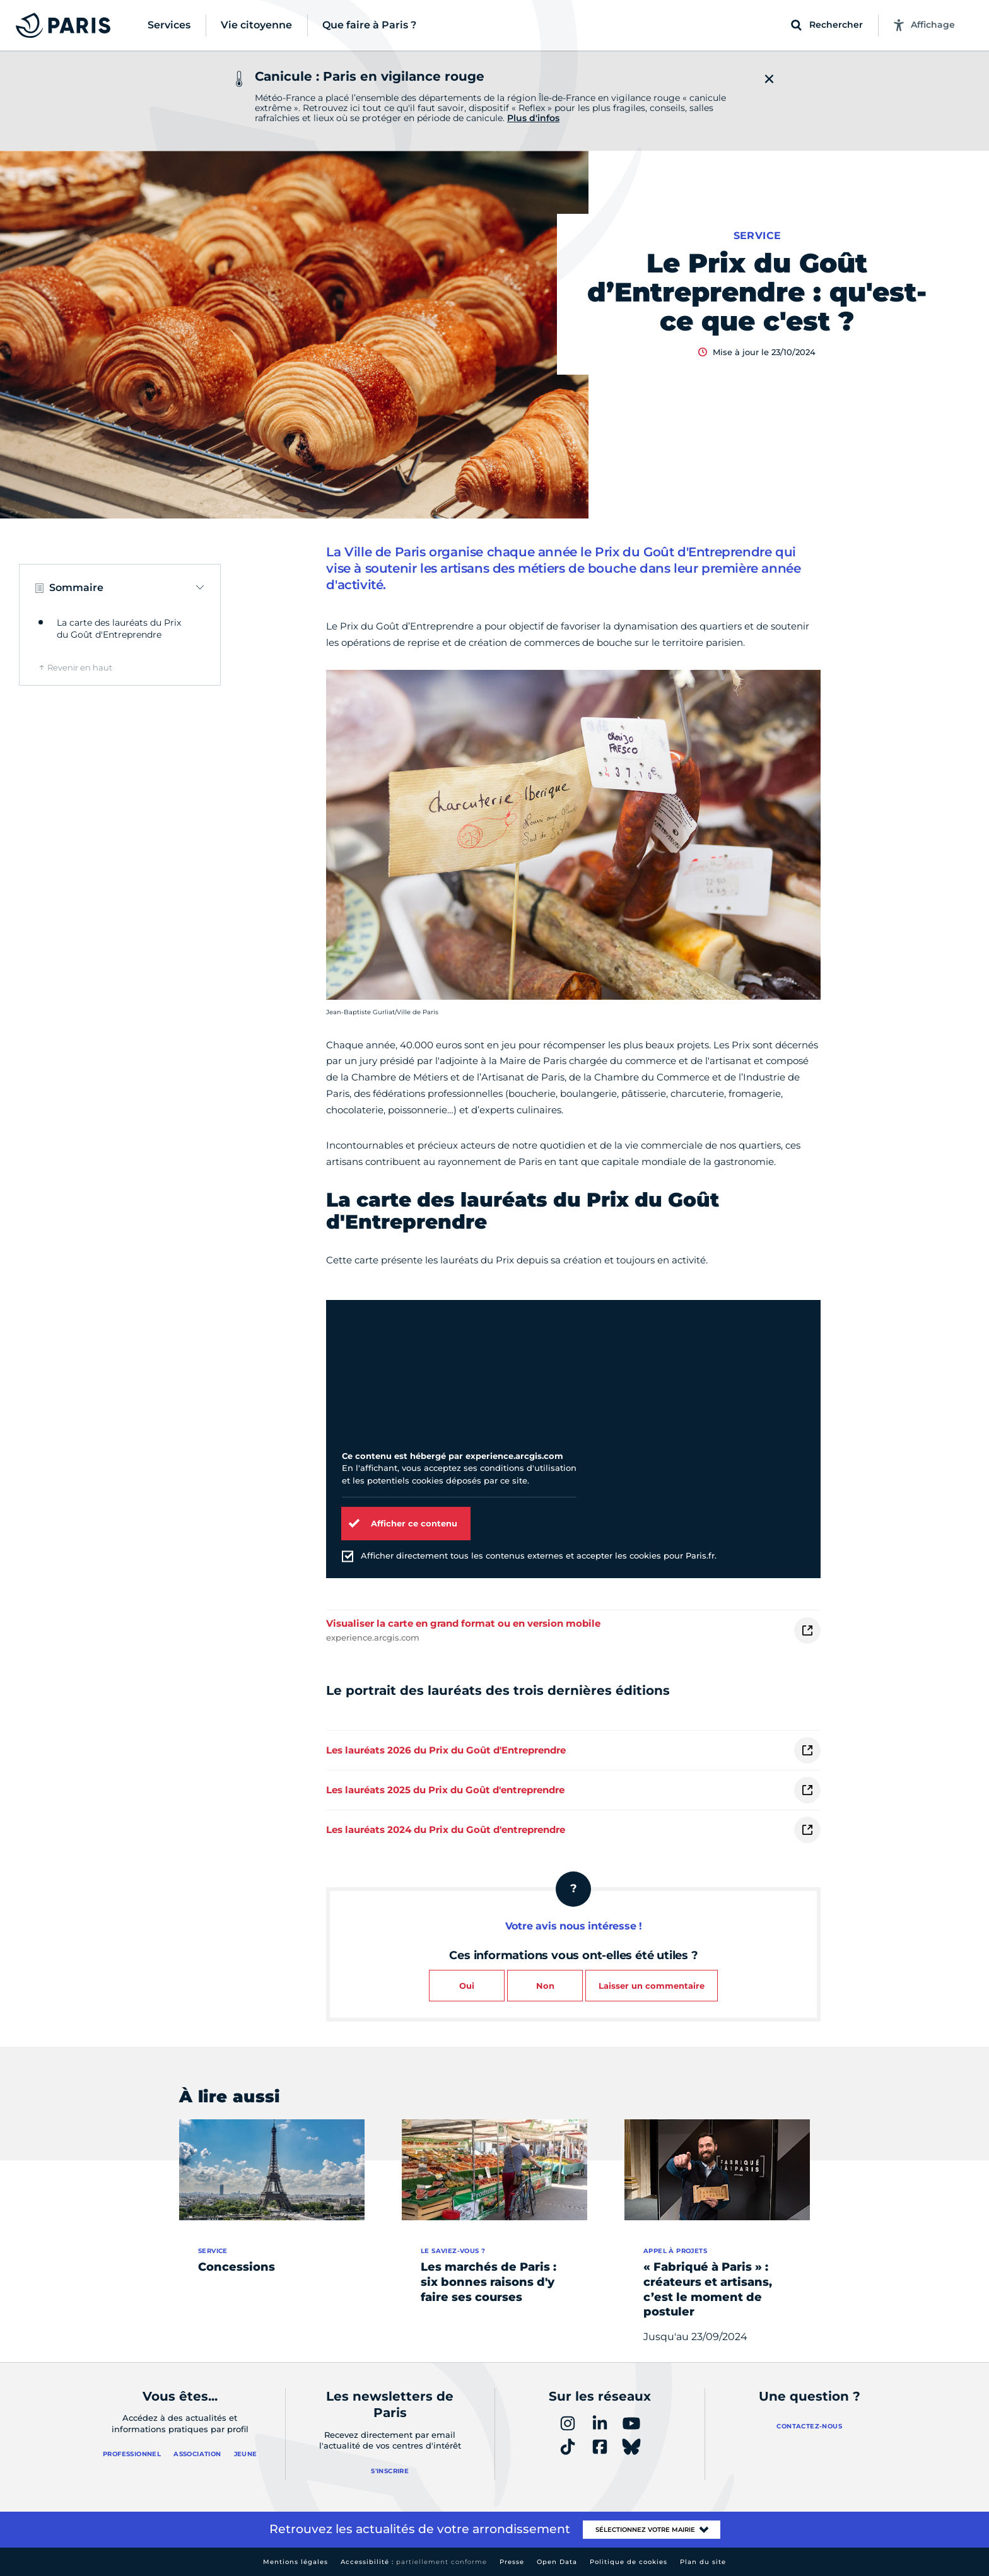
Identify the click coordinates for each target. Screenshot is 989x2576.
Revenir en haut (79, 667)
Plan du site (703, 2562)
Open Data (557, 2562)
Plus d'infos (533, 118)
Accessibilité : (414, 2562)
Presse (512, 2562)
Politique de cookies (628, 2562)
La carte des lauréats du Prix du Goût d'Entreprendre (119, 629)
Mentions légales (295, 2562)
